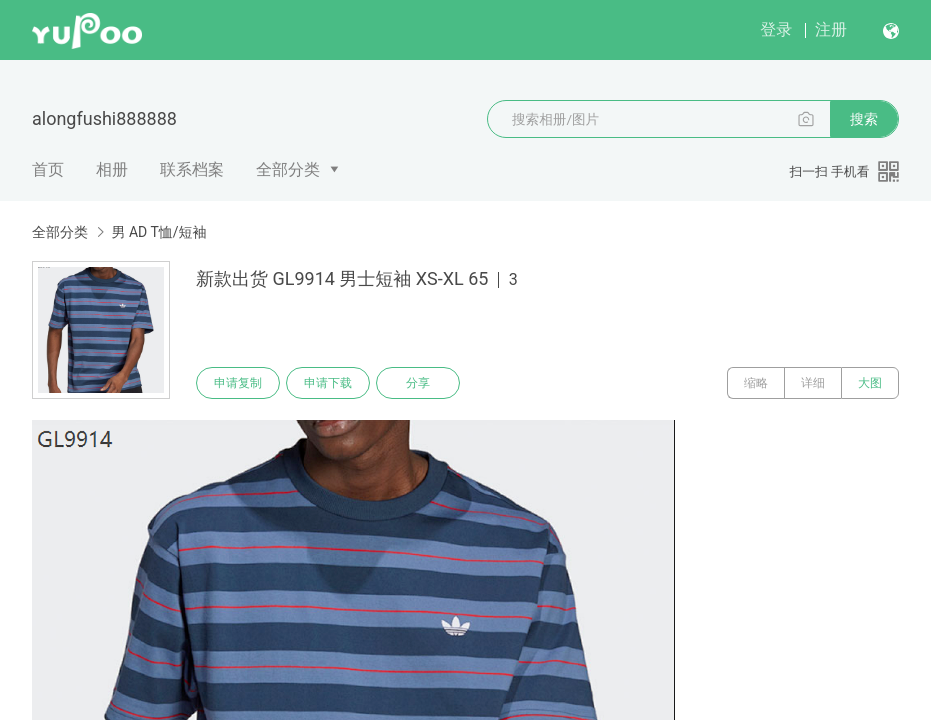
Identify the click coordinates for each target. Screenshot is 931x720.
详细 (813, 383)
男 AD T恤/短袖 (158, 232)
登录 (776, 29)
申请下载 (328, 383)
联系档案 (192, 169)
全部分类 (288, 169)
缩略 (756, 383)
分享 (418, 383)
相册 (112, 169)
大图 (870, 383)
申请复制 (238, 383)
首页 (48, 169)
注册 (831, 29)
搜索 (864, 119)
